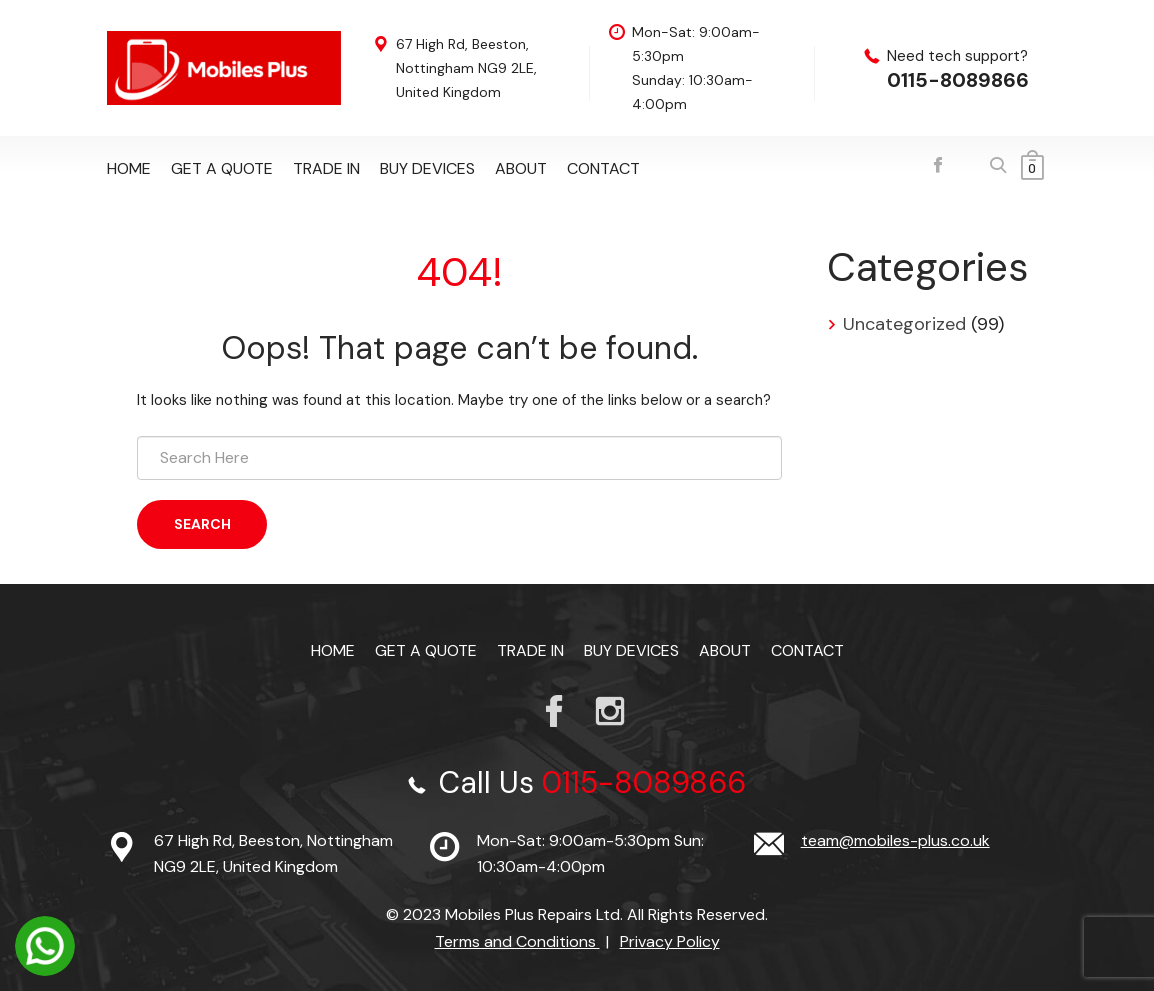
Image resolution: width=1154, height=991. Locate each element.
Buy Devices (427, 168)
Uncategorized (904, 324)
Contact (603, 168)
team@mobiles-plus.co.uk (895, 840)
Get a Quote (222, 168)
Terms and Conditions (517, 941)
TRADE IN (326, 168)
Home (129, 168)
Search (202, 524)
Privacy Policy (670, 941)
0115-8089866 (958, 80)
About (521, 168)
